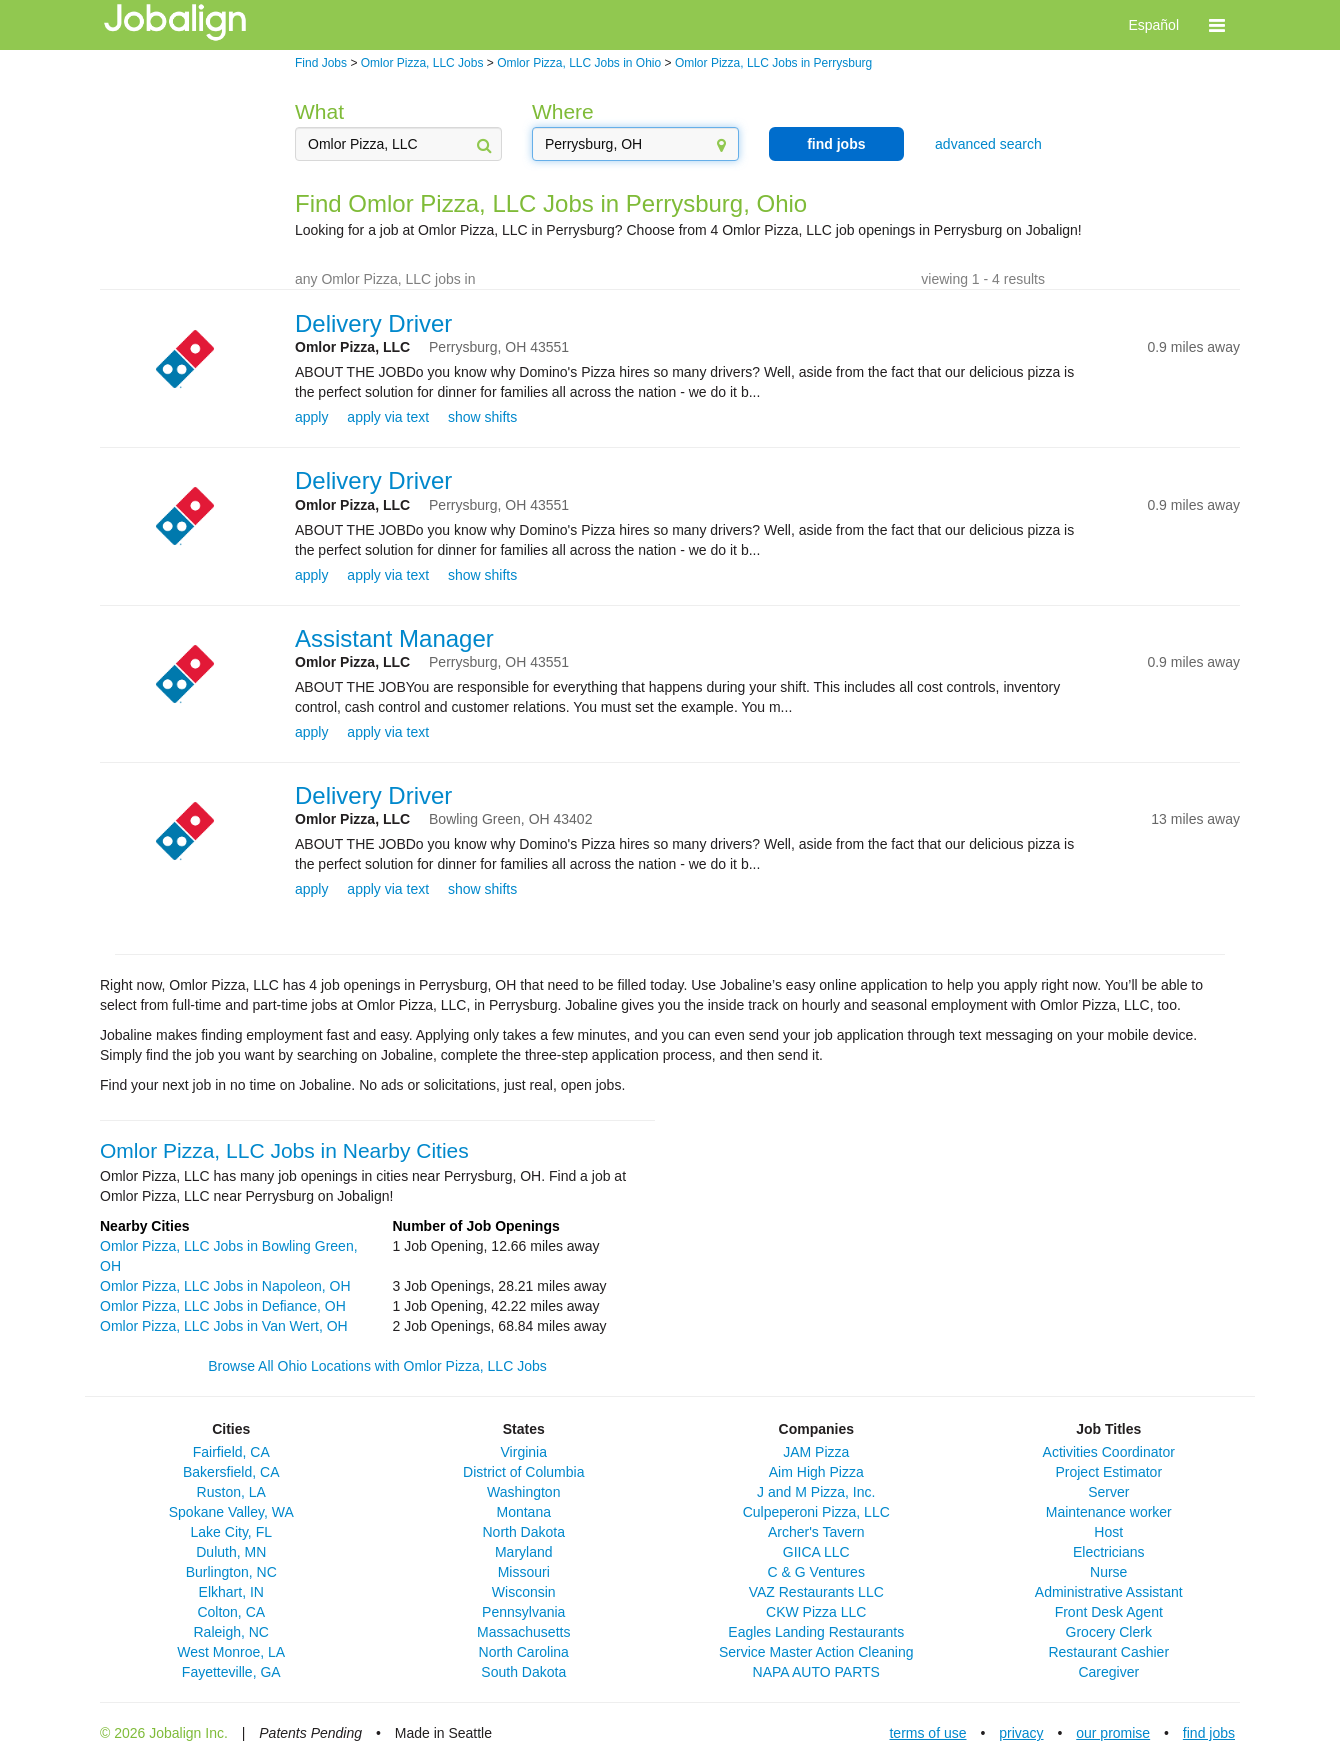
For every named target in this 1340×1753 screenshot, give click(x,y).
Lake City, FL (231, 1532)
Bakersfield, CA (231, 1472)
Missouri (524, 1572)
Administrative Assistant (1109, 1592)
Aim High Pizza (816, 1472)
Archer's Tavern (816, 1532)
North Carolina (524, 1652)
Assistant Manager (394, 638)
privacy (1021, 1733)
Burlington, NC (231, 1572)
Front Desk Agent (1109, 1612)
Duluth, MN (231, 1552)
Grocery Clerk (1109, 1632)
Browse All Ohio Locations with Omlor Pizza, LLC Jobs (377, 1366)
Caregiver (1108, 1672)
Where (563, 111)
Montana (524, 1512)
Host (1108, 1532)
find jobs (836, 144)
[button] (1217, 25)
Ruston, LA (231, 1492)
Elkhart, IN (231, 1592)
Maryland (524, 1552)
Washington (523, 1492)
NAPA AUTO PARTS (816, 1672)
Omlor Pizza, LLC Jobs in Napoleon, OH (225, 1286)
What (319, 111)
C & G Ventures (816, 1572)
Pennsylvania (523, 1612)
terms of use (927, 1733)
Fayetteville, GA (231, 1672)
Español (1153, 25)
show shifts (482, 417)
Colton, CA (231, 1612)
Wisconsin (524, 1592)
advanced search (988, 144)
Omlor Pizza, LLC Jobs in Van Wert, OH (224, 1326)
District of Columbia (523, 1472)
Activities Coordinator (1109, 1452)
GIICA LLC (816, 1552)
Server (1108, 1492)
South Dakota (523, 1672)
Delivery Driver (373, 323)
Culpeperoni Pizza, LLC (816, 1512)
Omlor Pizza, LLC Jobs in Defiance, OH (223, 1306)
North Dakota (524, 1532)
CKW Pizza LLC (816, 1612)
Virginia (524, 1452)
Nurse (1108, 1572)
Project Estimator (1108, 1472)
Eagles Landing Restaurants (816, 1632)
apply (311, 417)
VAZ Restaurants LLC (816, 1592)
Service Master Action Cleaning (816, 1652)
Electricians (1109, 1552)
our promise (1113, 1733)
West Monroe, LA (231, 1652)
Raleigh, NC (231, 1632)
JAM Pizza (816, 1452)
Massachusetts (523, 1632)
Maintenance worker (1109, 1512)
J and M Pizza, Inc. (816, 1492)
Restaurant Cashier (1108, 1652)
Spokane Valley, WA (231, 1512)
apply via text (388, 417)
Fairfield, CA (231, 1452)
